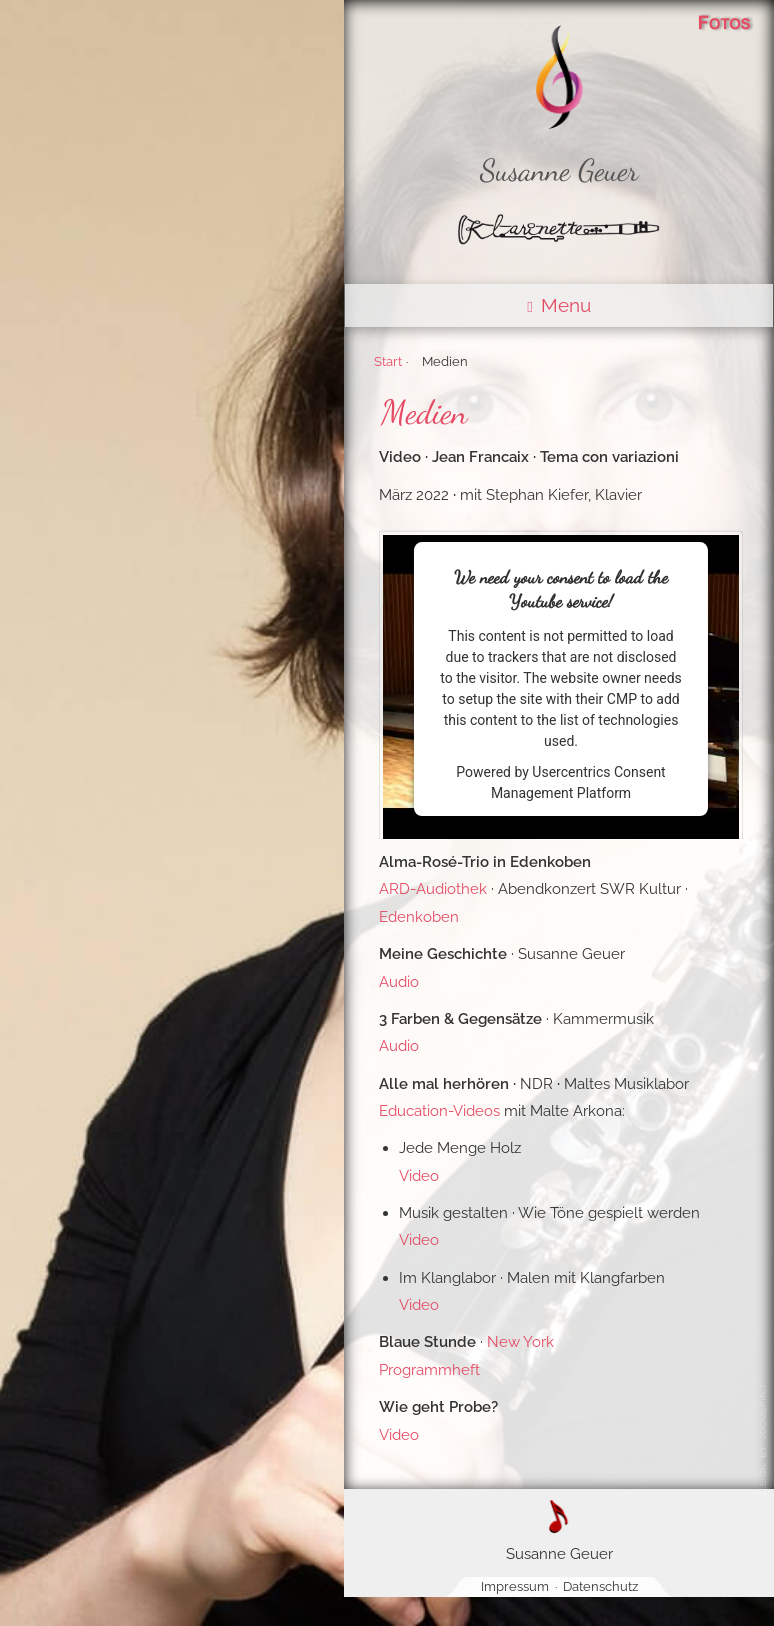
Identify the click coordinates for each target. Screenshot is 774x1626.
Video (419, 1176)
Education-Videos (439, 1111)
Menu (558, 305)
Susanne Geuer (559, 170)
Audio (399, 982)
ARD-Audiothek (433, 889)
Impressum (515, 1586)
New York (520, 1342)
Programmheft (429, 1370)
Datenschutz (600, 1586)
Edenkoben (419, 917)
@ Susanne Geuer (766, 1441)
